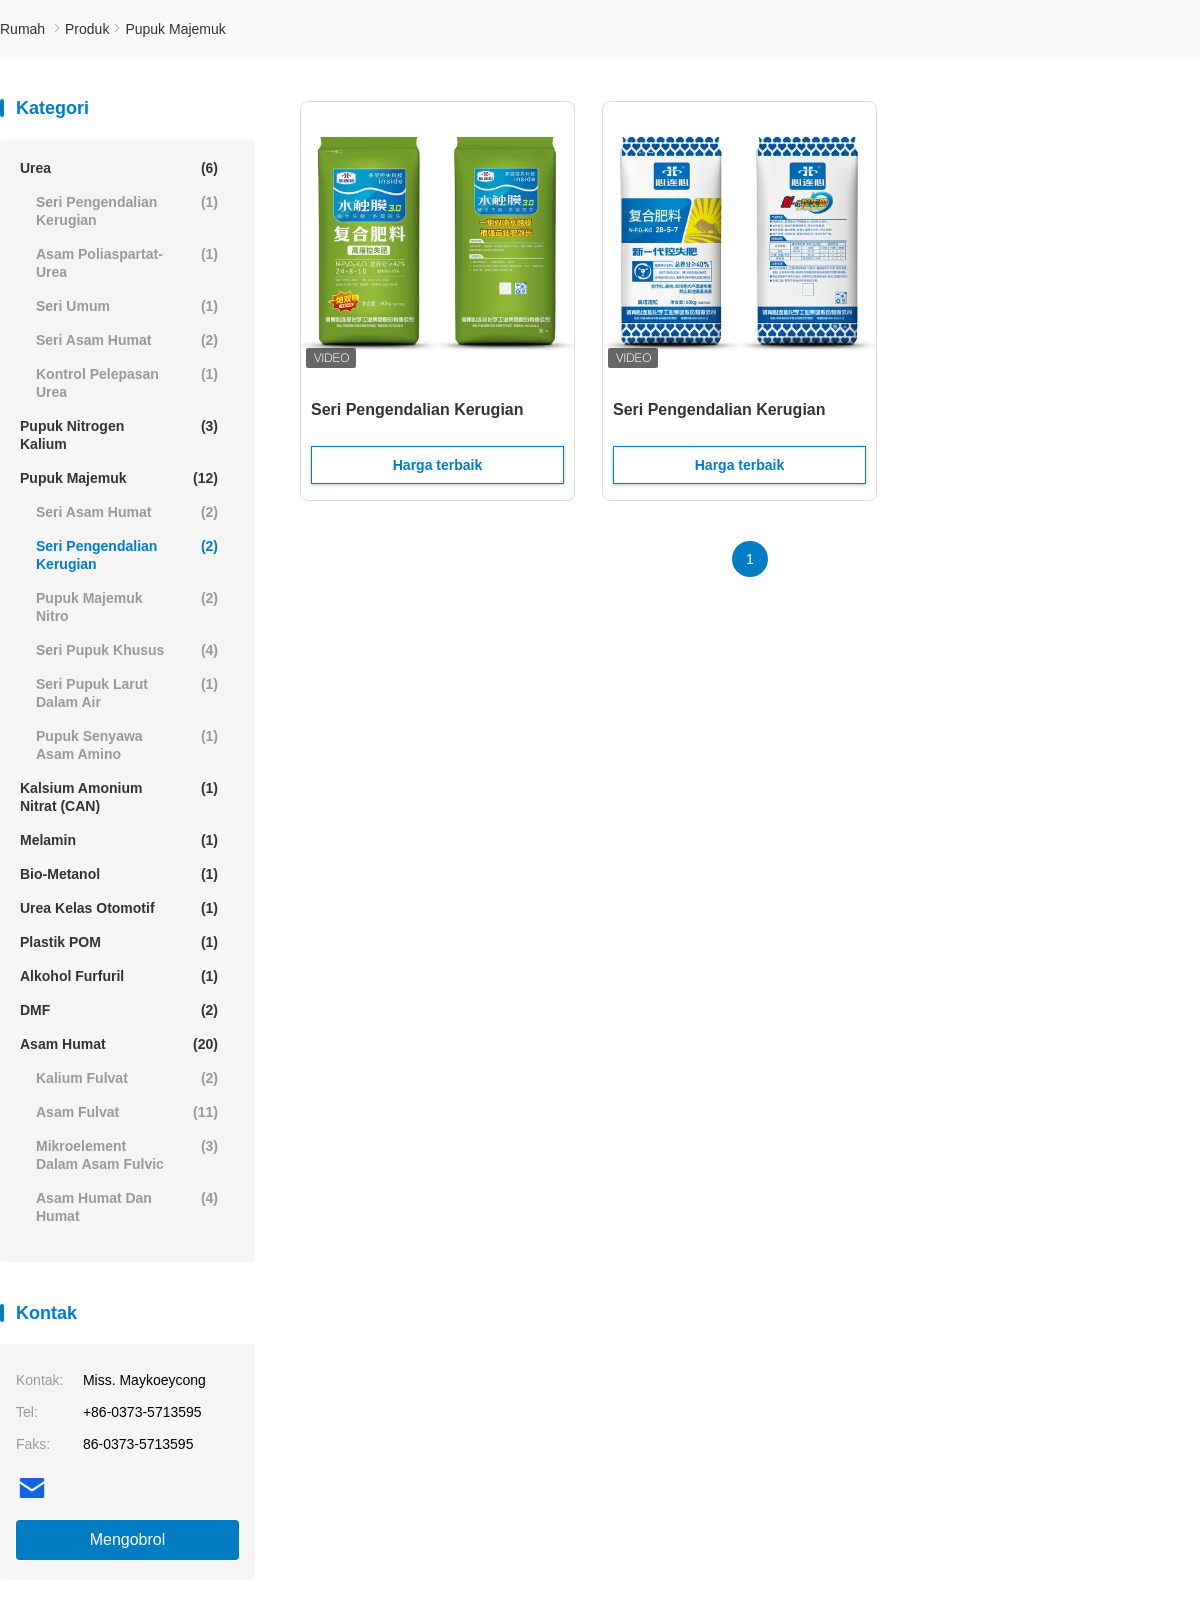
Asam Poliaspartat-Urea (127, 262)
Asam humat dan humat (127, 1206)
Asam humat (119, 1044)
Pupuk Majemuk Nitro (127, 606)
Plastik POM (119, 942)
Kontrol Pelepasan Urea (127, 382)
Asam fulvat (127, 1112)
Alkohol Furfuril (119, 976)
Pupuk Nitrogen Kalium (119, 434)
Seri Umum (127, 306)
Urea (119, 168)
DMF (119, 1010)
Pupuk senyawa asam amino (127, 744)
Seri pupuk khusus (127, 650)
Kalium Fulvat (127, 1078)
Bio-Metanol (119, 874)
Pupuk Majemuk (119, 478)
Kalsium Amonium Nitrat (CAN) (119, 796)
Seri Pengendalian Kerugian (127, 210)
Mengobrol (128, 1539)
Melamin (119, 840)
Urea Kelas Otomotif (119, 908)
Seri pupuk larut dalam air (127, 692)
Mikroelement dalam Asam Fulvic (127, 1154)
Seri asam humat (127, 340)
